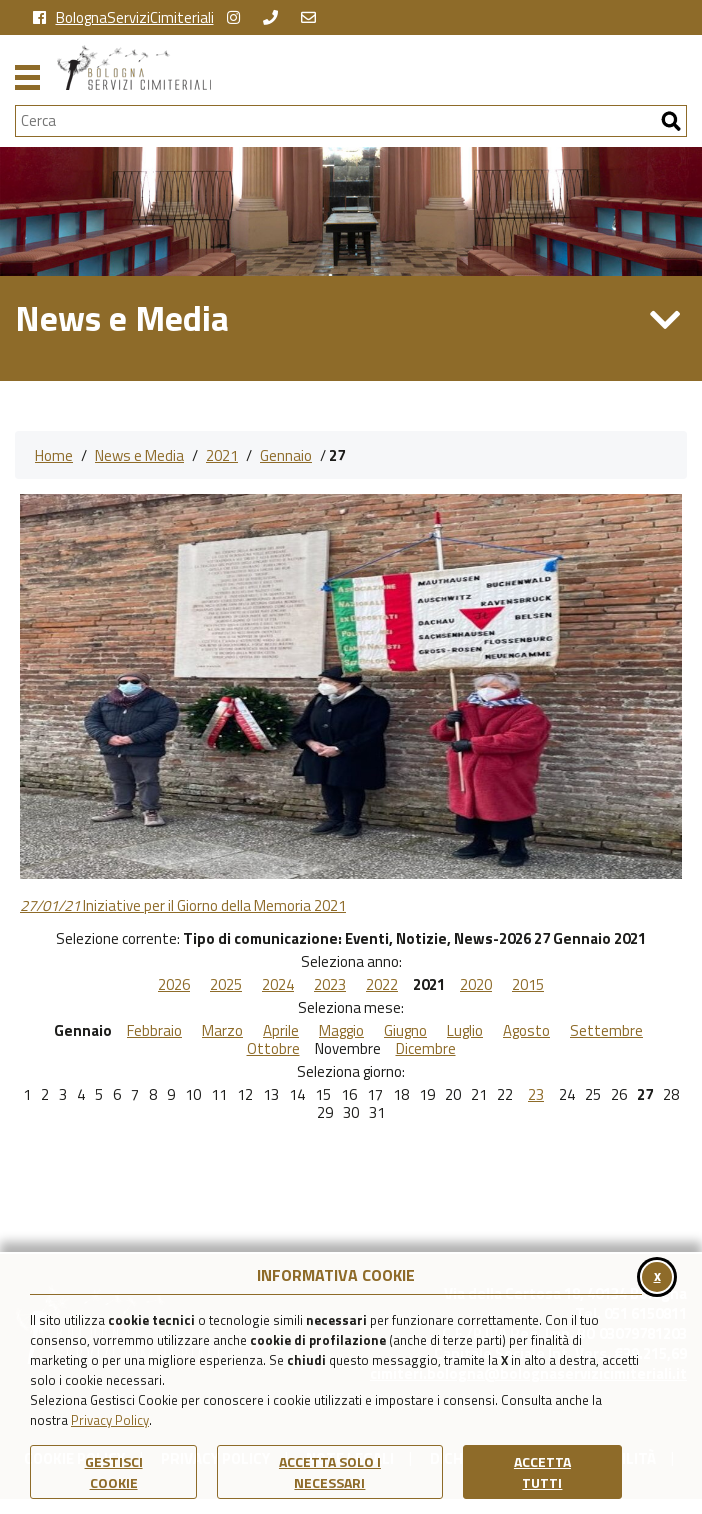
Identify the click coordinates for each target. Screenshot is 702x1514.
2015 (528, 985)
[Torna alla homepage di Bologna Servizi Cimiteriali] (372, 67)
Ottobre (273, 1049)
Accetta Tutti (542, 1472)
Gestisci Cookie (114, 1472)
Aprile (281, 1031)
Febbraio (154, 1031)
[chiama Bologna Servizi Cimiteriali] (275, 18)
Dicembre (426, 1049)
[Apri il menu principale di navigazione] (27, 75)
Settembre (606, 1031)
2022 (382, 985)
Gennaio (286, 455)
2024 (278, 985)
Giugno (405, 1031)
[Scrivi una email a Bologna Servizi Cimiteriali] (313, 18)
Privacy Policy (110, 1420)
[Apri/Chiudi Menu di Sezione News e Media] (665, 319)
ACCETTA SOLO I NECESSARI (330, 1472)
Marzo (222, 1031)
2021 (222, 455)
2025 (226, 985)
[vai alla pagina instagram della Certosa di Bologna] (238, 18)
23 (536, 1095)
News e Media (139, 455)
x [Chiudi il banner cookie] (657, 1275)
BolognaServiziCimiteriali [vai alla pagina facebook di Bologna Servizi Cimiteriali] (123, 18)
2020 (476, 985)
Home (54, 455)
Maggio (341, 1031)
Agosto (526, 1031)
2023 (330, 985)
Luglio (465, 1031)
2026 (174, 985)
